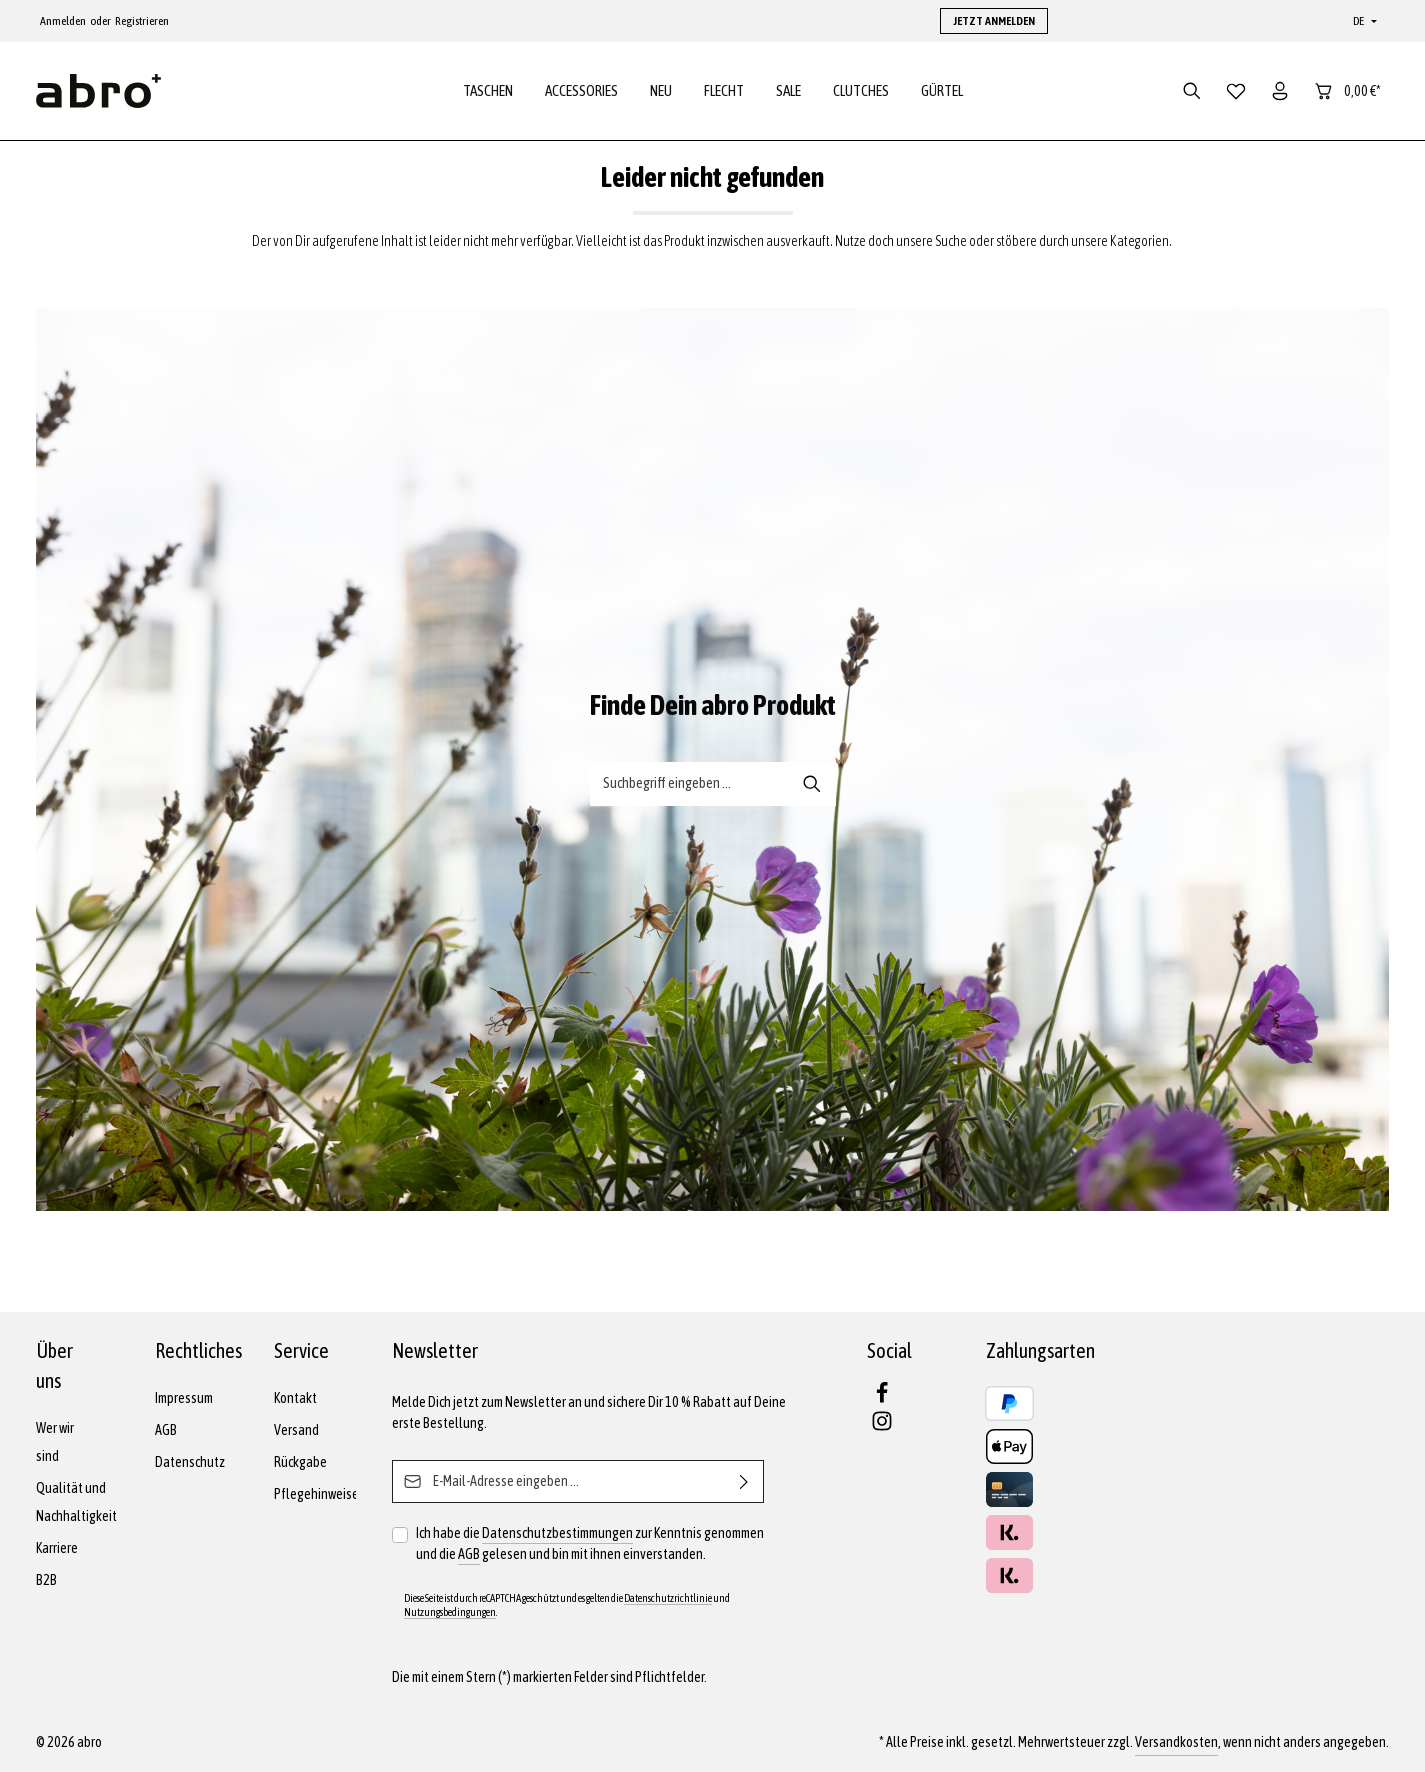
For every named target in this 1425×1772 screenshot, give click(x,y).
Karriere (57, 1548)
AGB (166, 1430)
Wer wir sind (55, 1442)
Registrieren (142, 21)
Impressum (184, 1398)
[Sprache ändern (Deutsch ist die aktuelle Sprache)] (1363, 21)
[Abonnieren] (744, 1481)
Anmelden (63, 21)
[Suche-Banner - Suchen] (812, 786)
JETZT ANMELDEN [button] (994, 21)
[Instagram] (882, 1427)
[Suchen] (1192, 92)
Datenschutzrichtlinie (668, 1598)
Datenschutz (190, 1462)
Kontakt (295, 1398)
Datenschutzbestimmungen (557, 1533)
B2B (46, 1580)
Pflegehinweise (316, 1494)
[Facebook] (882, 1399)
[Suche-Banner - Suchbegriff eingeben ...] (690, 786)
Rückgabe (300, 1462)
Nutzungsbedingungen (450, 1612)
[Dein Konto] (1280, 92)
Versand (296, 1430)
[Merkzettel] (1236, 92)
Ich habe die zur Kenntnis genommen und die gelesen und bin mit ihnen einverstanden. (590, 1544)
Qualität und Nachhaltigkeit (76, 1502)
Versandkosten (1176, 1742)
